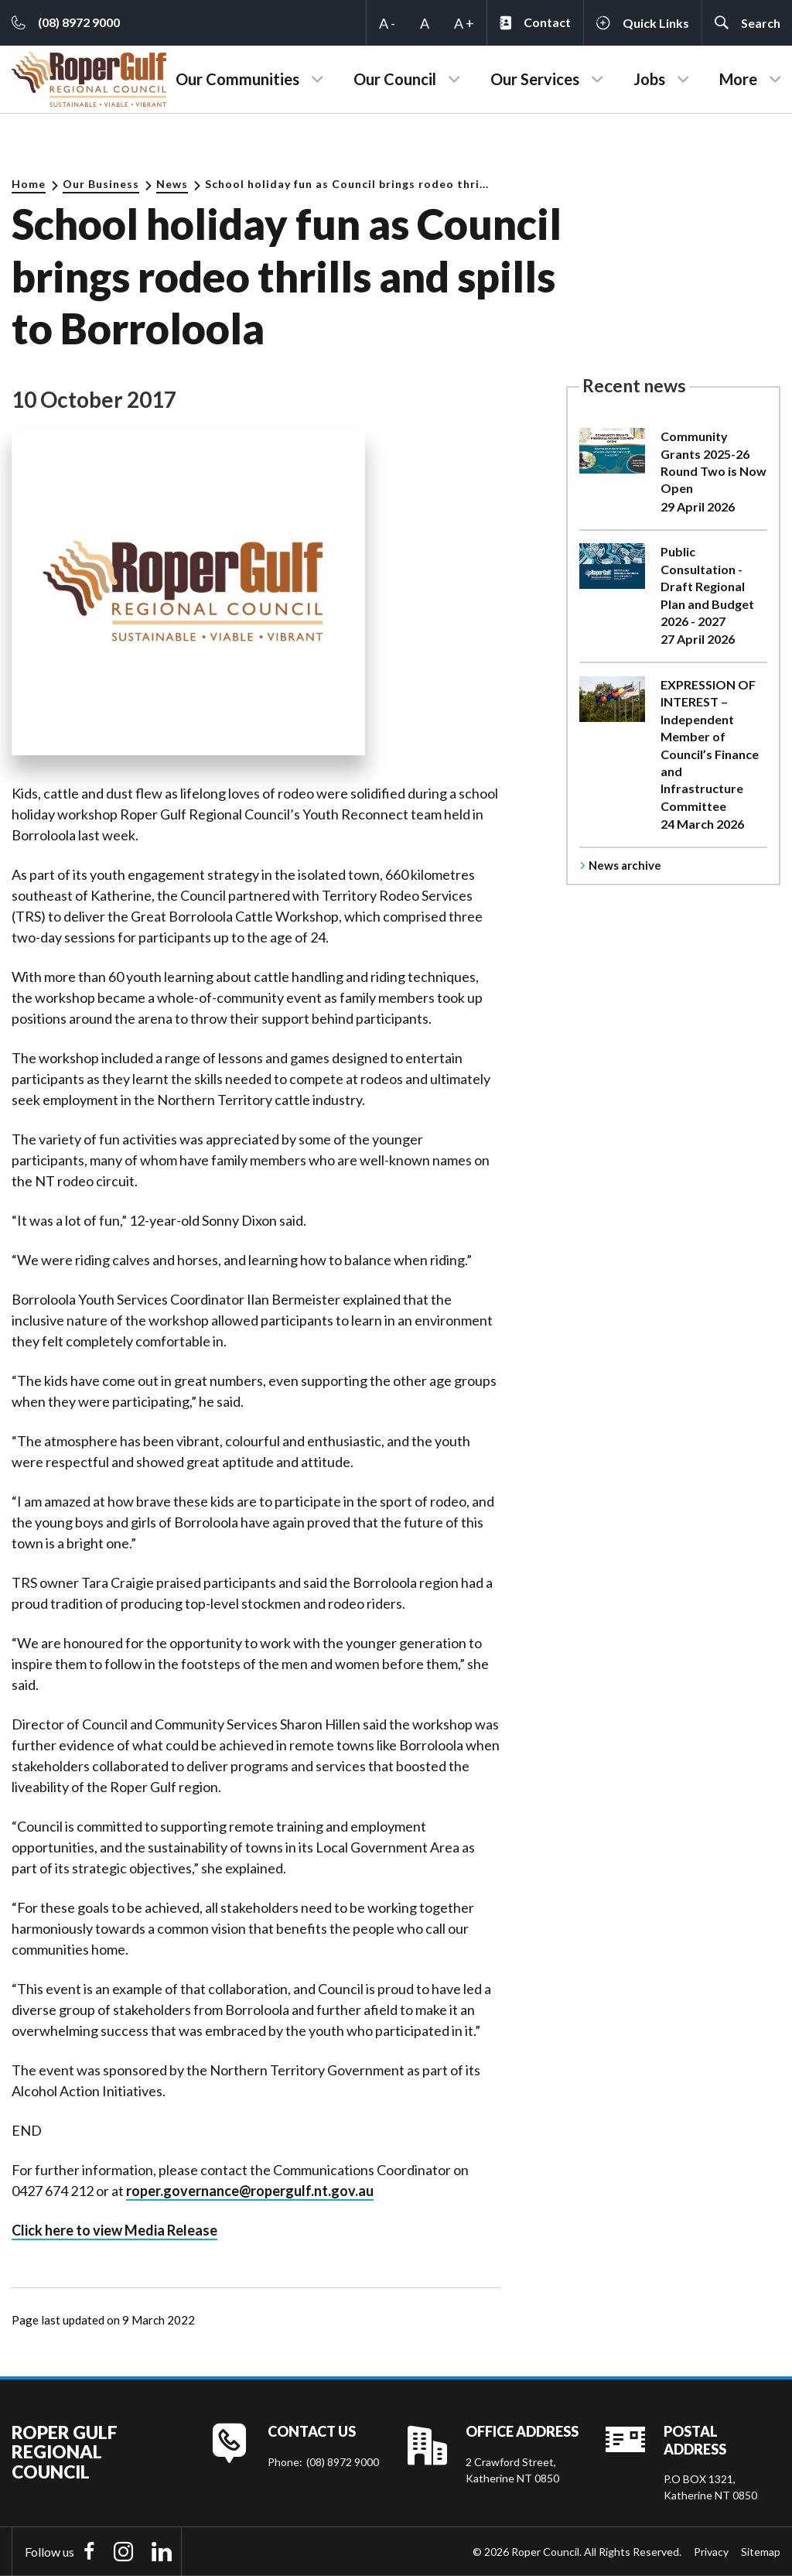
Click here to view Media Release (114, 2230)
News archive (625, 865)
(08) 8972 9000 (342, 2461)
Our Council (394, 79)
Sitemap (760, 2551)
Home (29, 183)
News (172, 183)
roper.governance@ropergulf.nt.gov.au (250, 2190)
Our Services (534, 79)
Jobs (649, 79)
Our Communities (237, 79)
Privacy (711, 2551)
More (738, 79)
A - (387, 23)
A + (464, 23)
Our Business (101, 183)
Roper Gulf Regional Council (65, 2452)
